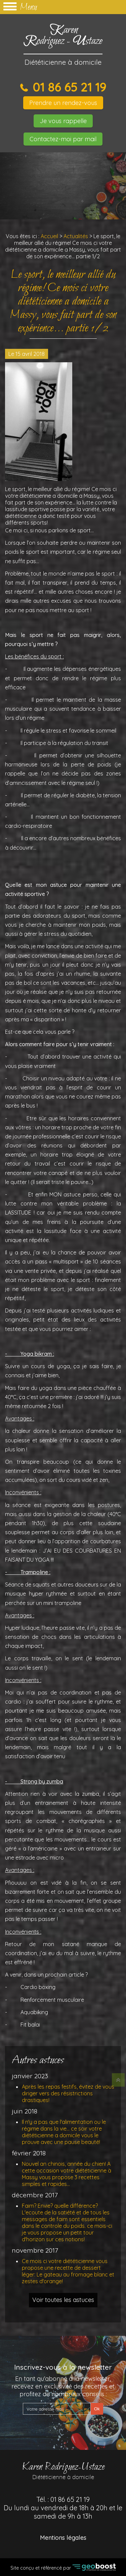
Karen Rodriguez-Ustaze (63, 2470)
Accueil (49, 236)
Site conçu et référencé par (63, 2567)
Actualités (76, 236)
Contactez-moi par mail (63, 139)
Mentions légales (63, 2537)
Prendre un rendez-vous (63, 103)
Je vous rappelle (63, 121)
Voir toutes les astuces (63, 2300)
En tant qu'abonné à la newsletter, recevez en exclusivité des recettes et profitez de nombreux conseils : (63, 2386)
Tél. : (63, 2507)
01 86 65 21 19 (67, 87)
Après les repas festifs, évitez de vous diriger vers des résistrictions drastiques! (68, 2093)
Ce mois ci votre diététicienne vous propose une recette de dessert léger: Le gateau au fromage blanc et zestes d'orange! (68, 2271)
